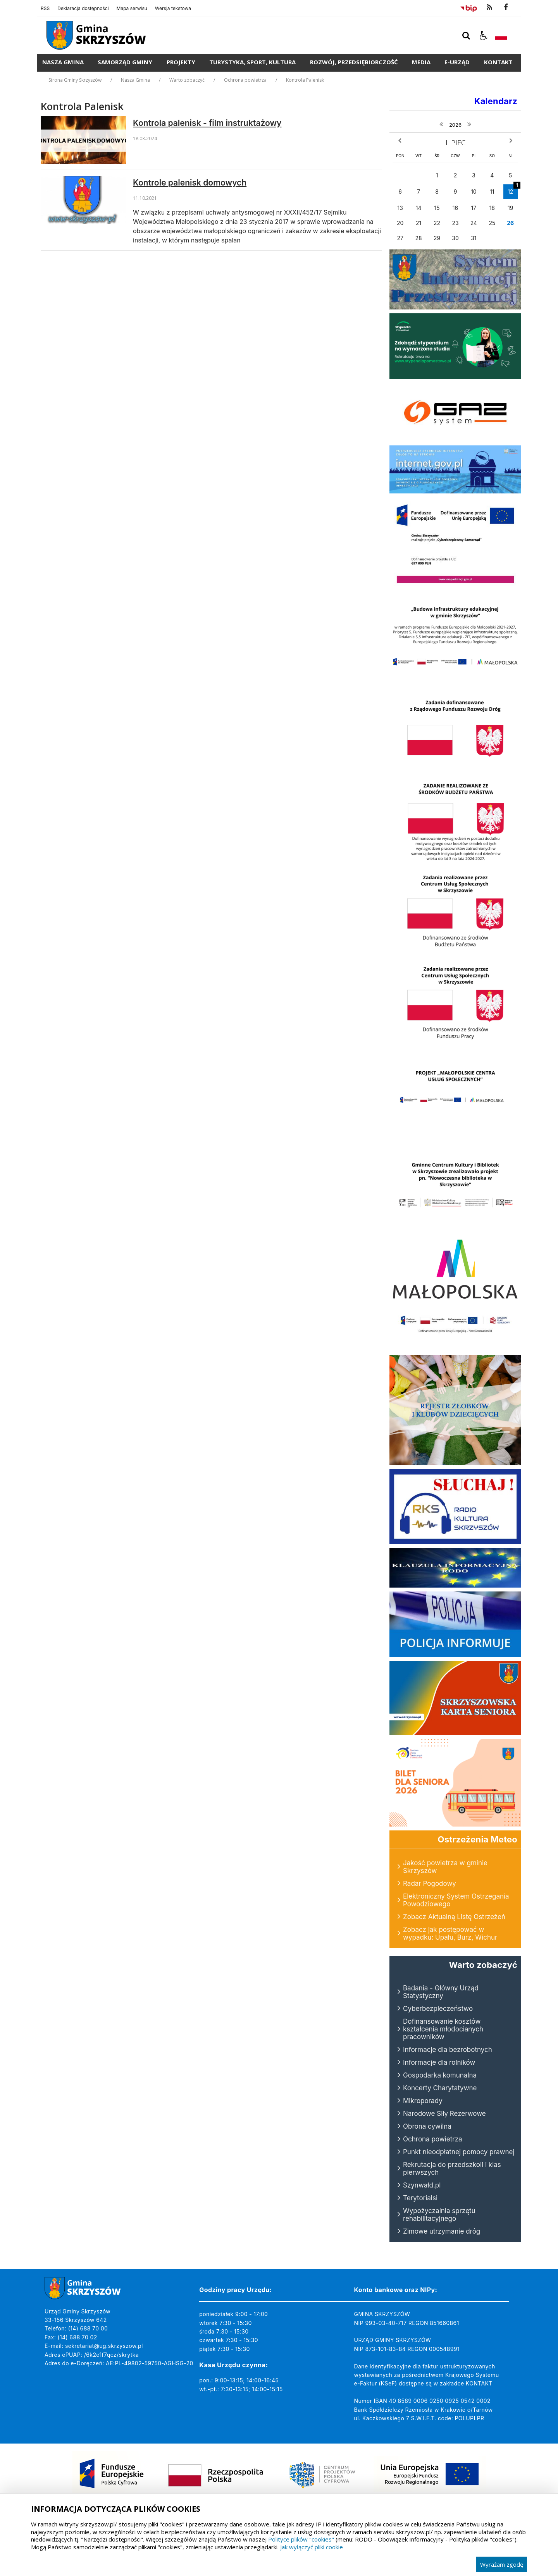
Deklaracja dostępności (82, 8)
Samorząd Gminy (125, 62)
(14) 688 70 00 (88, 2328)
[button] (483, 35)
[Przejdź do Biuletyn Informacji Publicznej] (468, 7)
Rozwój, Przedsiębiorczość (354, 62)
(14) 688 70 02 (77, 2337)
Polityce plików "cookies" (301, 2539)
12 (513, 189)
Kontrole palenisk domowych (189, 182)
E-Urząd (457, 62)
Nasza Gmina (63, 62)
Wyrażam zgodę (501, 2564)
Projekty (181, 62)
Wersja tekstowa (173, 8)
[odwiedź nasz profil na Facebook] (506, 7)
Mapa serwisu (132, 8)
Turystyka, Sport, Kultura (252, 62)
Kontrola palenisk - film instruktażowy (207, 123)
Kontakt (498, 62)
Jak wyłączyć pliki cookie (311, 2547)
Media (421, 62)
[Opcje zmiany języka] (501, 35)
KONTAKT (479, 2383)
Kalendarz (495, 101)
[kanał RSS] (489, 7)
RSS (45, 8)
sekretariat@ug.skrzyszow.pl (104, 2345)
